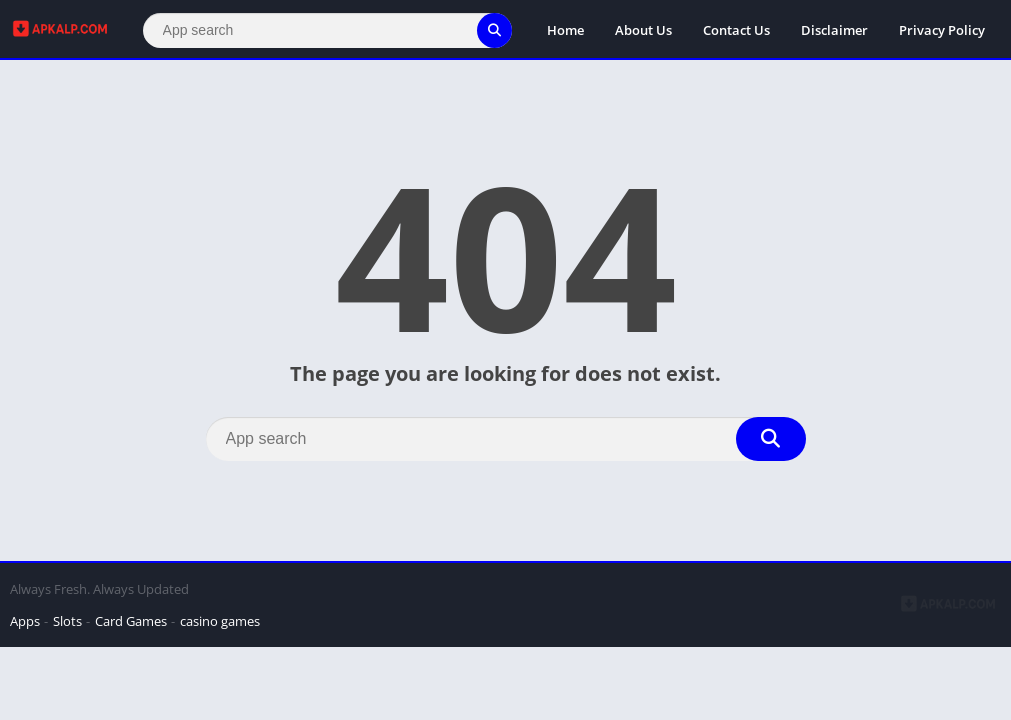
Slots (67, 621)
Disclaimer (834, 30)
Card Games (131, 621)
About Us (643, 30)
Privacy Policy (942, 30)
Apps (25, 621)
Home (565, 30)
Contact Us (736, 30)
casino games (220, 621)
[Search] (327, 30)
